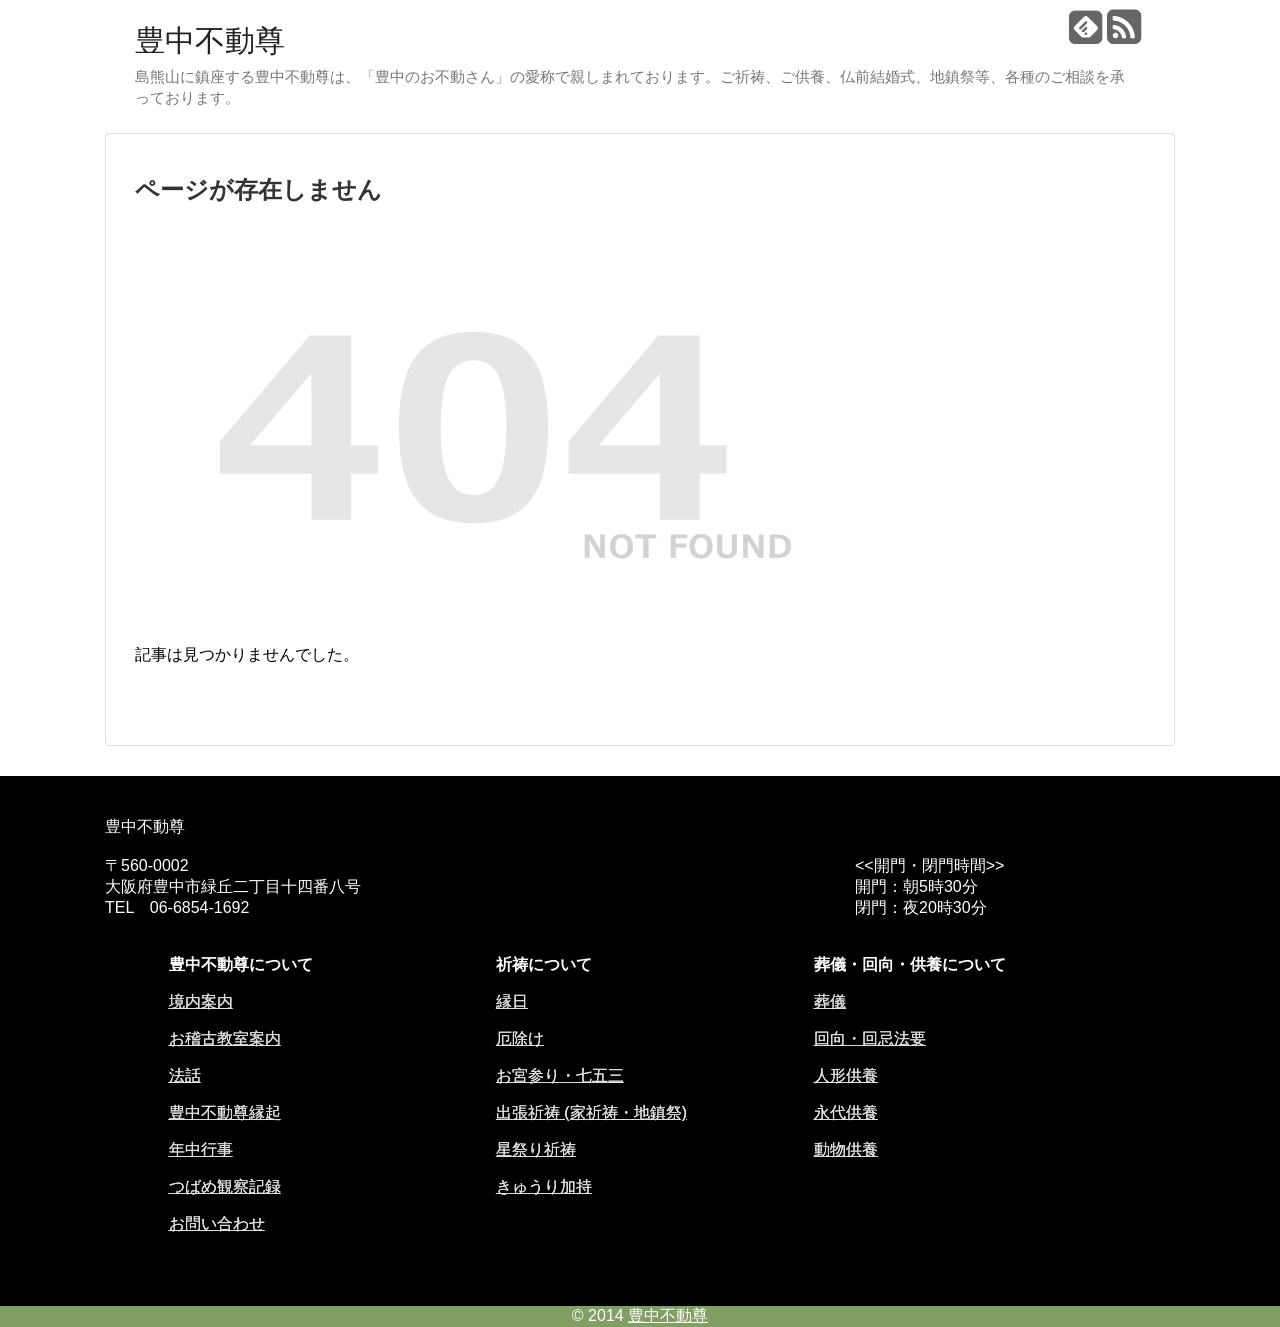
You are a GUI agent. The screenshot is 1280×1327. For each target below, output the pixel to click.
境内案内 (201, 1001)
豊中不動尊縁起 (225, 1112)
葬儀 (830, 1001)
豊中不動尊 (210, 40)
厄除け (520, 1038)
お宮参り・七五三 (560, 1075)
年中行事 (201, 1149)
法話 (185, 1075)
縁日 (512, 1001)
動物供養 (846, 1149)
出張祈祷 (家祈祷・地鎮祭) (591, 1112)
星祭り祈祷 (536, 1149)
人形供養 (846, 1075)
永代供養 (846, 1112)
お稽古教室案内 (225, 1038)
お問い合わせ (217, 1223)
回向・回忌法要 (870, 1038)
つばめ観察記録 (225, 1186)
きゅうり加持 (544, 1186)
